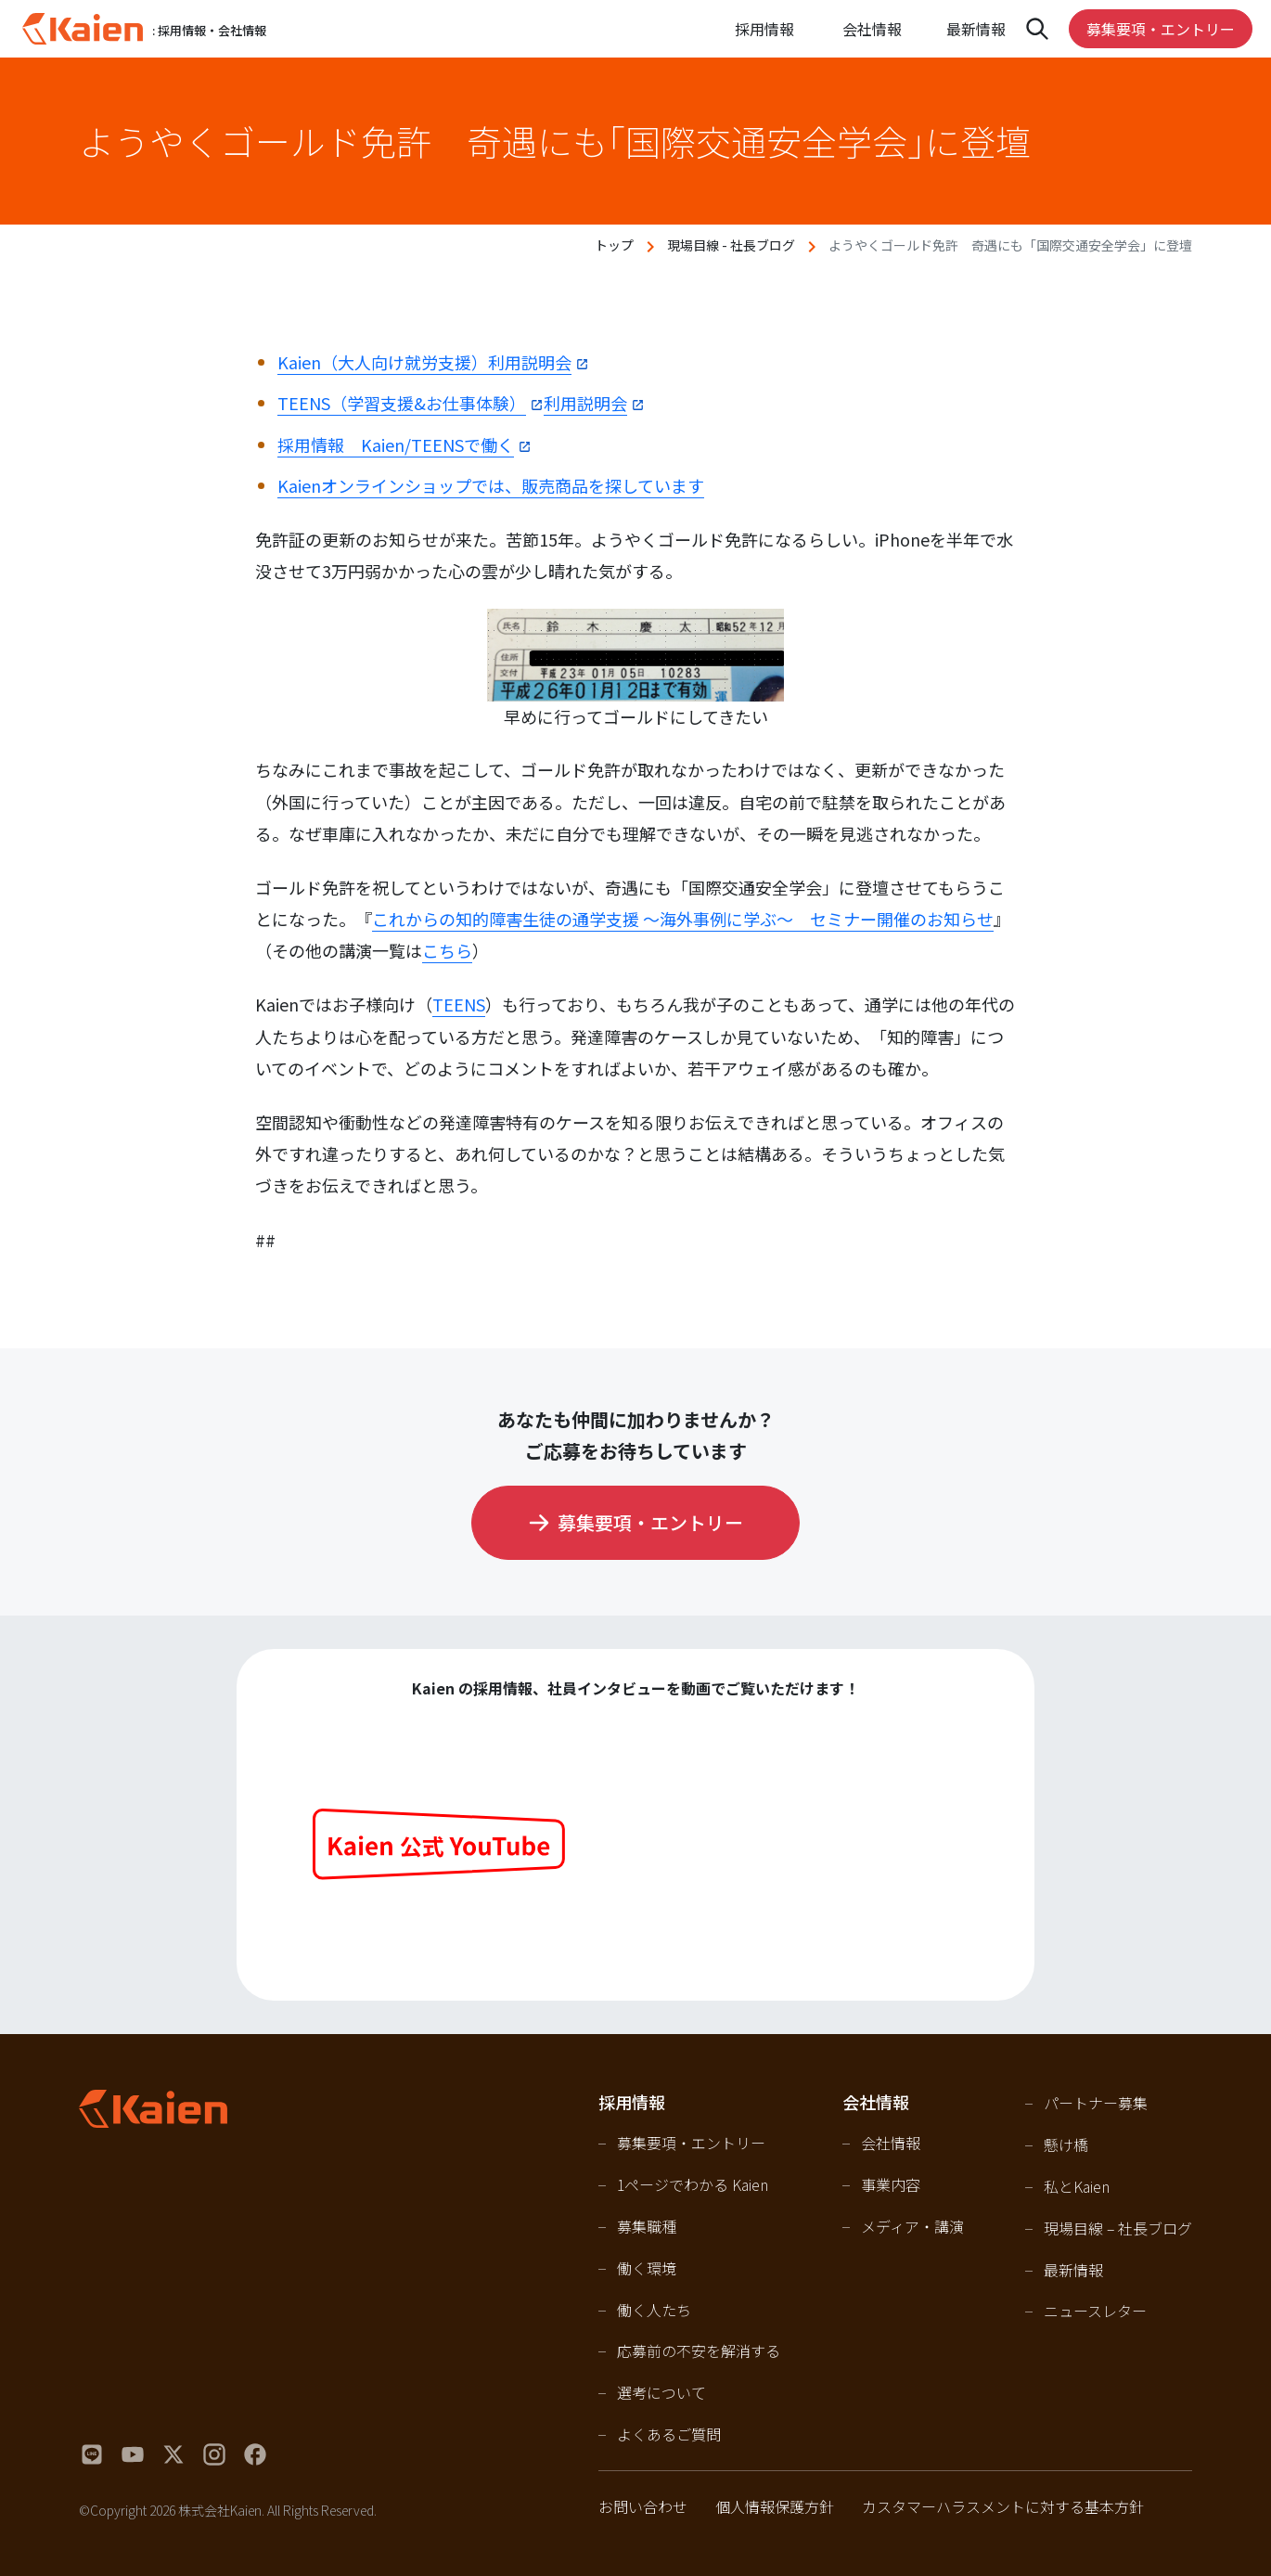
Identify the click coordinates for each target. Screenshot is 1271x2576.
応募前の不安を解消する (698, 2350)
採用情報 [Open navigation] (764, 29)
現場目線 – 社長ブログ (1118, 2228)
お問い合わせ (642, 2506)
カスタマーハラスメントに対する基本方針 (1003, 2506)
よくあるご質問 (669, 2434)
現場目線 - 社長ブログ (731, 245)
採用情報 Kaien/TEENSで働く (395, 444)
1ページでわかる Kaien (692, 2184)
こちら (447, 950)
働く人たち (654, 2310)
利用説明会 (585, 403)
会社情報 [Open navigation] (872, 29)
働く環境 (646, 2268)
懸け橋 (1066, 2144)
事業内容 (890, 2184)
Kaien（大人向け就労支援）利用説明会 (424, 362)
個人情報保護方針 (774, 2506)
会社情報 (890, 2143)
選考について (661, 2392)
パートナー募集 (1096, 2103)
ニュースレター (1095, 2310)
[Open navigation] (1037, 28)
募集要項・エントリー (1160, 29)
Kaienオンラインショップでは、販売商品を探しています (490, 485)
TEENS (458, 1004)
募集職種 (646, 2226)
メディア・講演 (912, 2226)
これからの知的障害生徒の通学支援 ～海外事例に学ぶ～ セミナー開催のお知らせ (683, 919)
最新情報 (976, 29)
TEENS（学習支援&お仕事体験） (401, 403)
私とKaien (1077, 2186)
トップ (614, 245)
